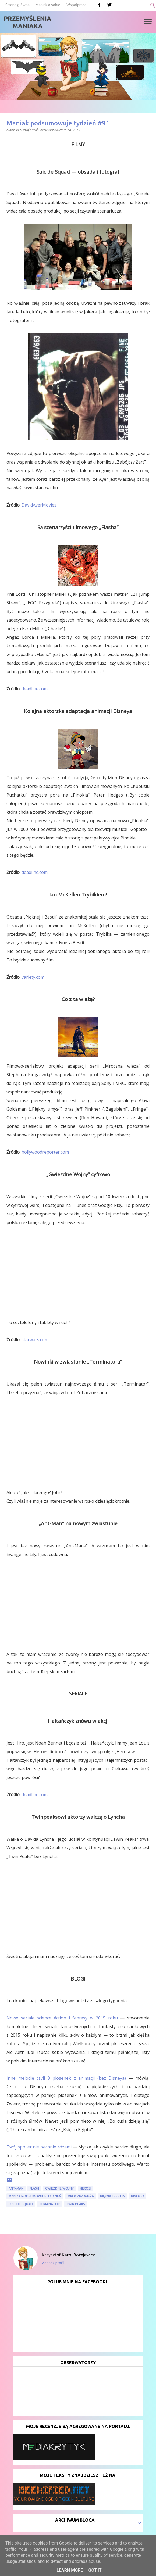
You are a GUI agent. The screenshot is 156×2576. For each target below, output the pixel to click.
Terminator (49, 2204)
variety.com (33, 977)
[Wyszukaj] (153, 5)
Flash (34, 2188)
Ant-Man (16, 2188)
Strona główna (17, 5)
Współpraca (76, 5)
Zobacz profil (53, 2263)
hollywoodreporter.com (45, 1152)
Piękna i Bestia (112, 2196)
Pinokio (137, 2196)
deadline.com (35, 689)
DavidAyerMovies (39, 505)
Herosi (85, 2188)
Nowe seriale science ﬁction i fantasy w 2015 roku (62, 2018)
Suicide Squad (21, 2204)
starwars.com (35, 1340)
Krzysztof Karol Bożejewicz (68, 2254)
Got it (94, 2570)
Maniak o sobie (48, 5)
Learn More (69, 2570)
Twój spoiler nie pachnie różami (39, 2147)
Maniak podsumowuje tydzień (35, 2196)
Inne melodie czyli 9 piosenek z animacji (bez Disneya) (66, 2078)
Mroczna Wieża (81, 2196)
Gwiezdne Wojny (59, 2188)
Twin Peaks (75, 2204)
